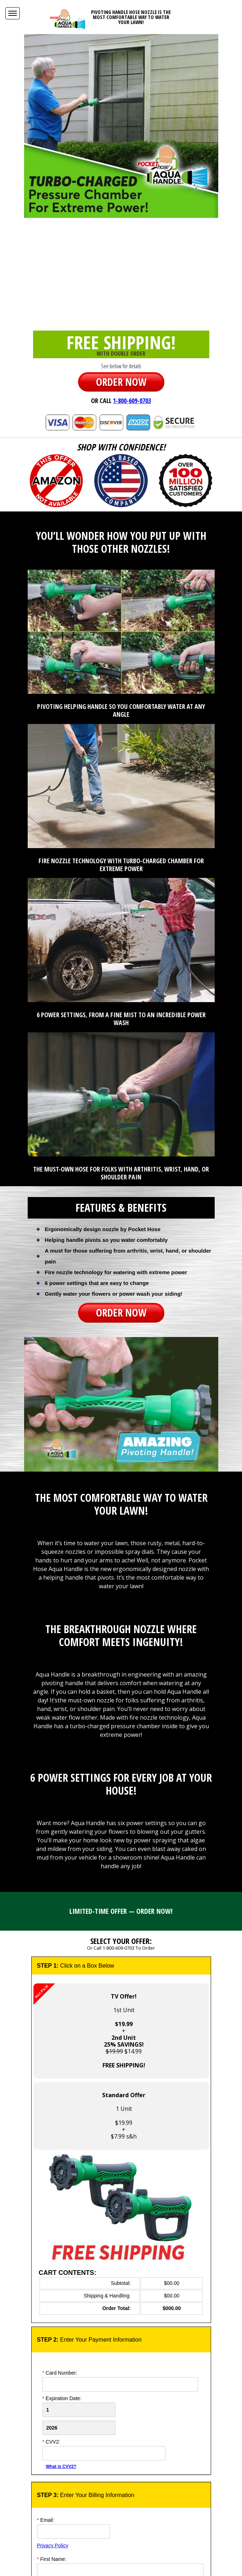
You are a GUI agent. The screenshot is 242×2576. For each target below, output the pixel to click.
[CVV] (103, 2453)
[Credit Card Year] (79, 2428)
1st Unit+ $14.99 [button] (89, 2026)
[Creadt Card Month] (79, 2410)
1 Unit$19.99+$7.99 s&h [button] (123, 2115)
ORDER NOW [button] (121, 382)
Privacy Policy (52, 2545)
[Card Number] (120, 2384)
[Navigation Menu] (12, 13)
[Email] (73, 2531)
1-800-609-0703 (132, 400)
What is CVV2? (61, 2466)
